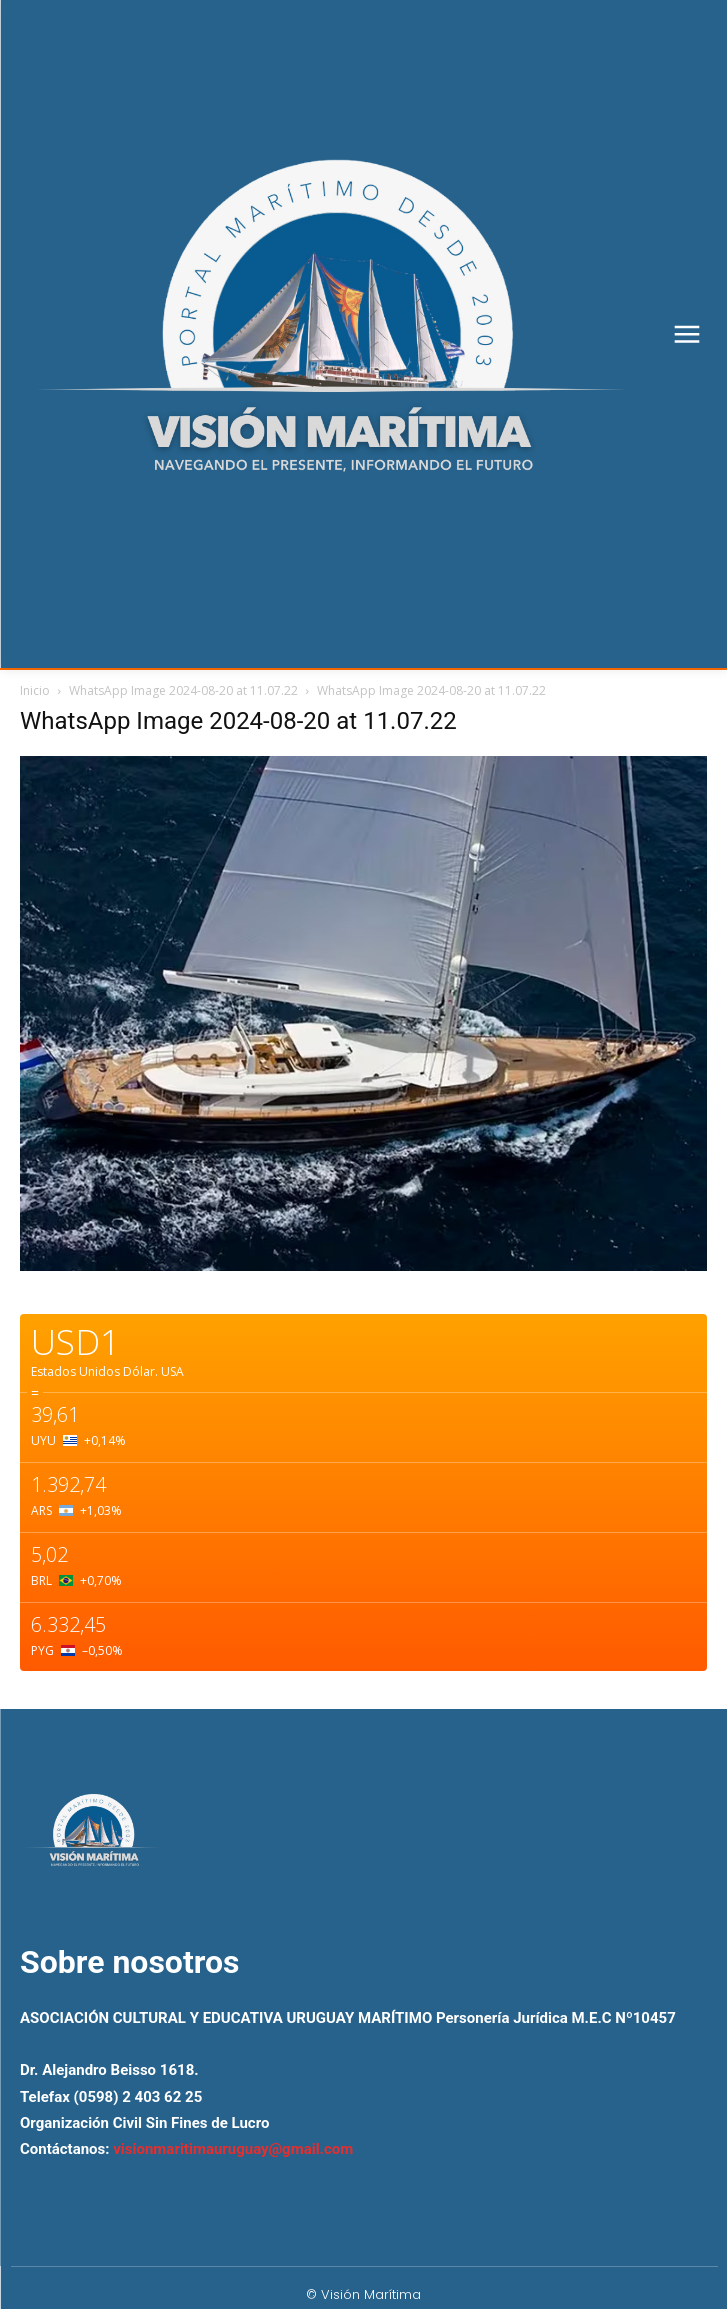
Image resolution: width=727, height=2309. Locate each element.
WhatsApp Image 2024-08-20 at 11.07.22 (183, 690)
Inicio (35, 690)
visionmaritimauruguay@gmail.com (233, 2149)
